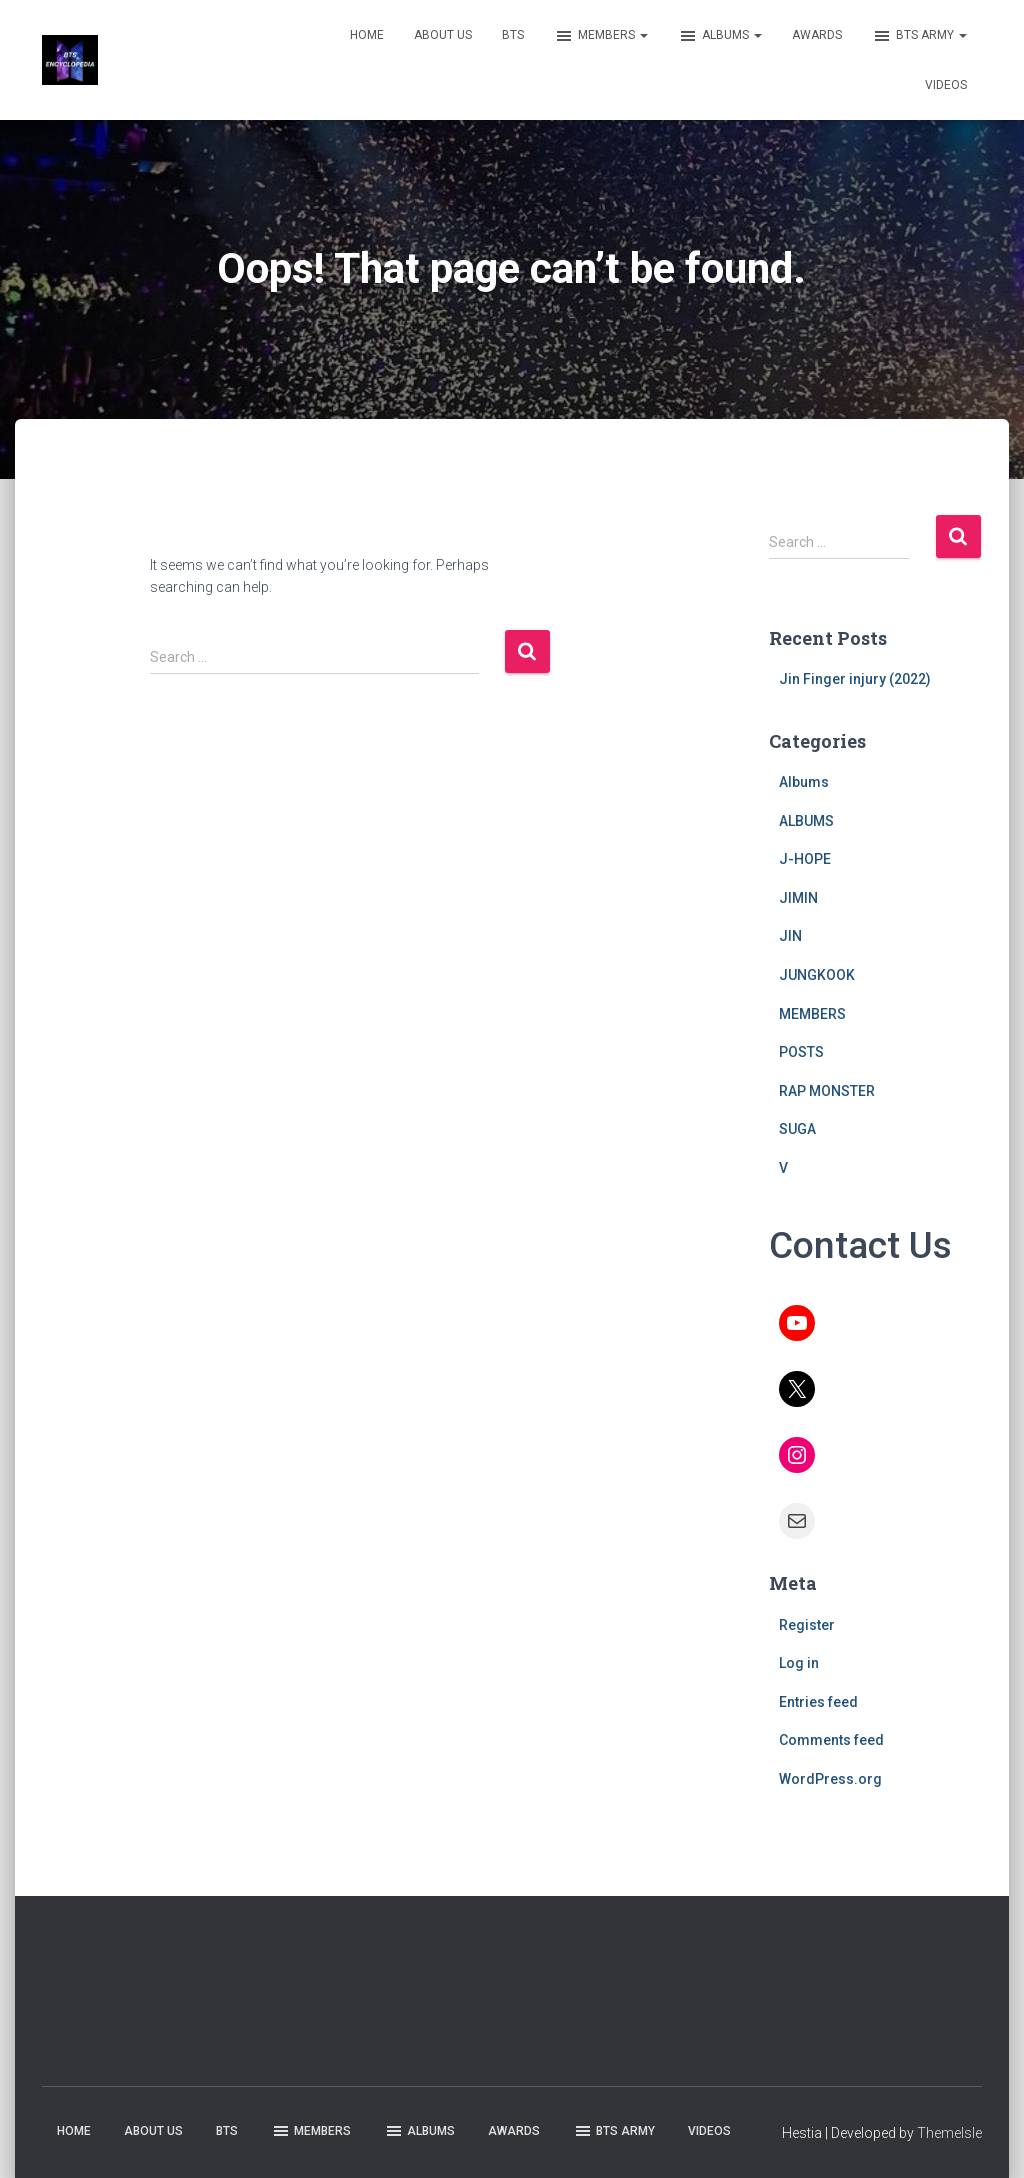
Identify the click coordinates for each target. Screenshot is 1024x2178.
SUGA (797, 1129)
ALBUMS (720, 36)
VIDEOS (946, 85)
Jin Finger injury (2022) (855, 679)
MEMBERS (601, 36)
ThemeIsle (949, 2133)
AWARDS (817, 35)
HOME (367, 35)
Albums (804, 782)
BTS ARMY (919, 36)
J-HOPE (805, 859)
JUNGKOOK (817, 975)
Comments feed (831, 1740)
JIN (790, 936)
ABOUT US (443, 35)
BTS (513, 35)
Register (807, 1625)
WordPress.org (830, 1779)
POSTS (801, 1052)
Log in (799, 1663)
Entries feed (818, 1702)
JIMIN (798, 898)
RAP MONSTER (827, 1091)
